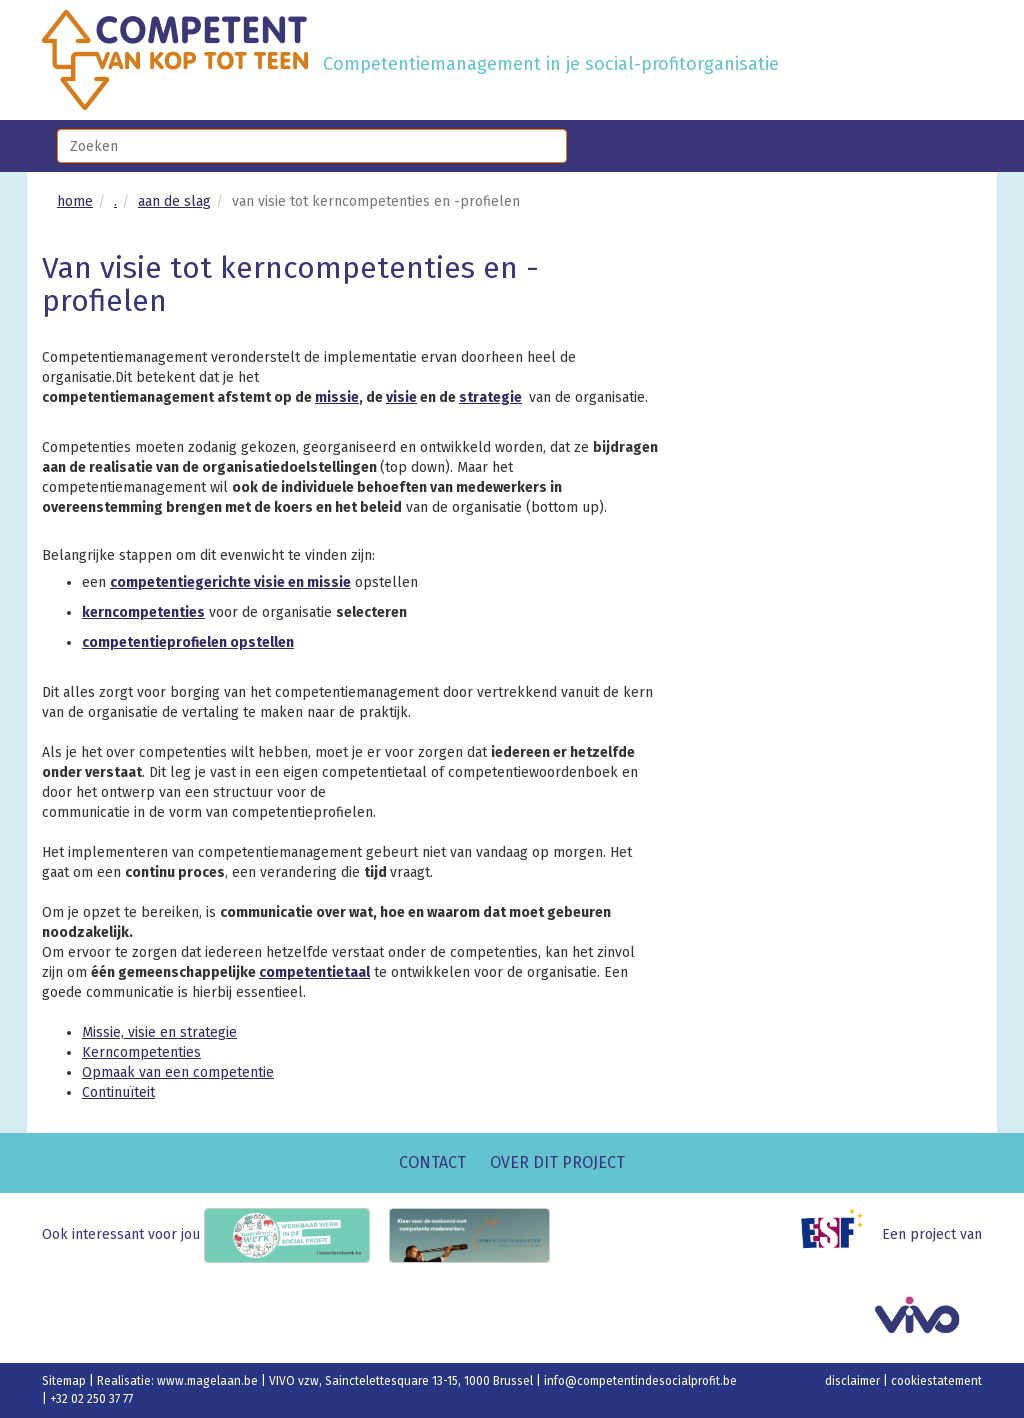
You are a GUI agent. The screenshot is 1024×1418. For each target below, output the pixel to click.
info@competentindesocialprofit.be (640, 1381)
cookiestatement (936, 1381)
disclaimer (854, 1381)
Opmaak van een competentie (178, 1072)
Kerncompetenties (141, 1052)
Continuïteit (118, 1092)
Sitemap (65, 1381)
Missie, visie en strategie (159, 1032)
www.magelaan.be (209, 1381)
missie (337, 397)
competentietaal (314, 972)
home (75, 201)
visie (401, 397)
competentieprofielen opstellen (188, 642)
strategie (490, 397)
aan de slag (174, 201)
